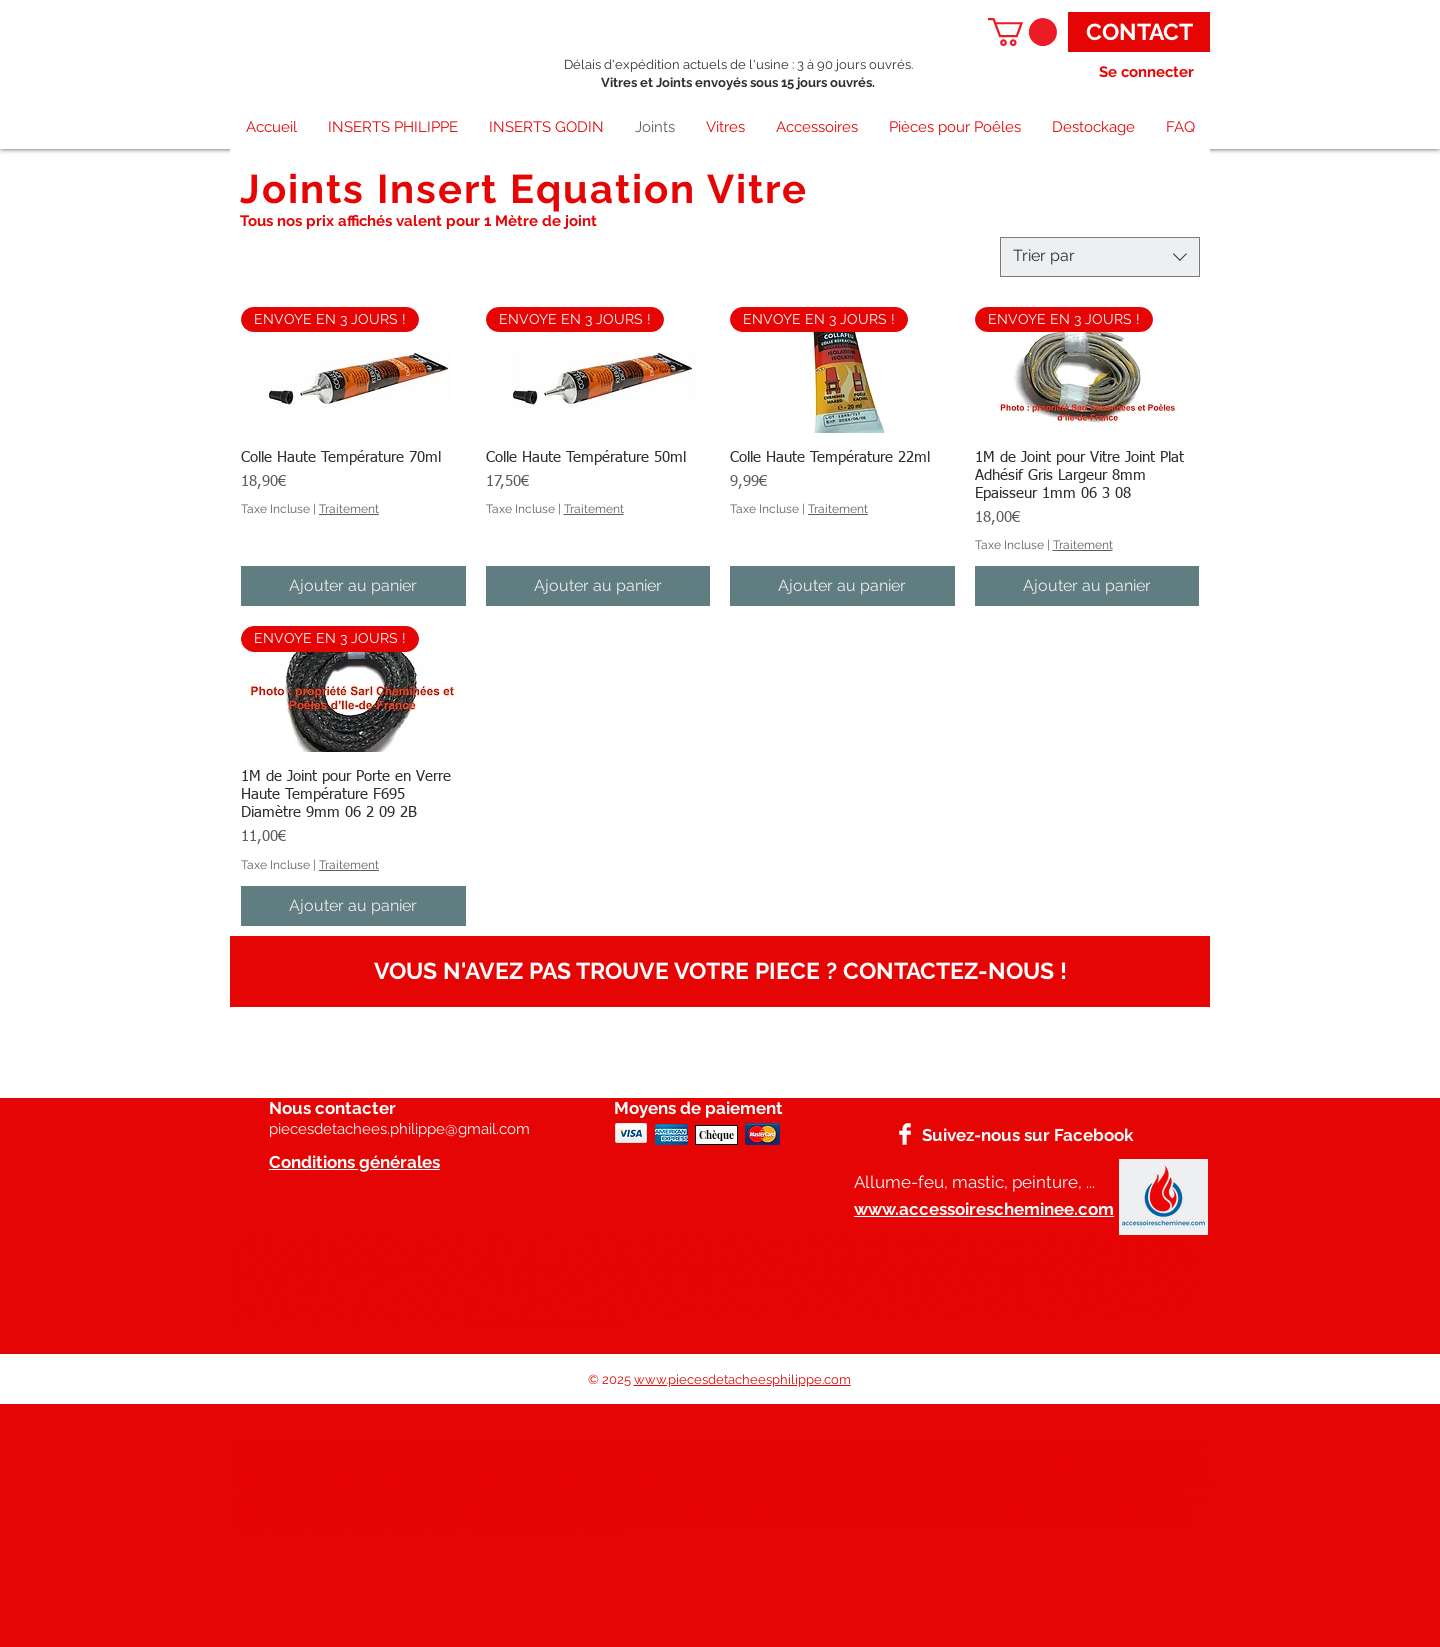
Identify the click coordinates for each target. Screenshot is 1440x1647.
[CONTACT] (1139, 32)
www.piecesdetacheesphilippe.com (742, 1379)
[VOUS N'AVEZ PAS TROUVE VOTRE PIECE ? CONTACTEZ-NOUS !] (720, 971)
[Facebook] (905, 1134)
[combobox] (1100, 257)
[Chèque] (716, 1135)
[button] (1022, 32)
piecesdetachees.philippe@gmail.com (399, 1129)
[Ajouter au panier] (353, 586)
